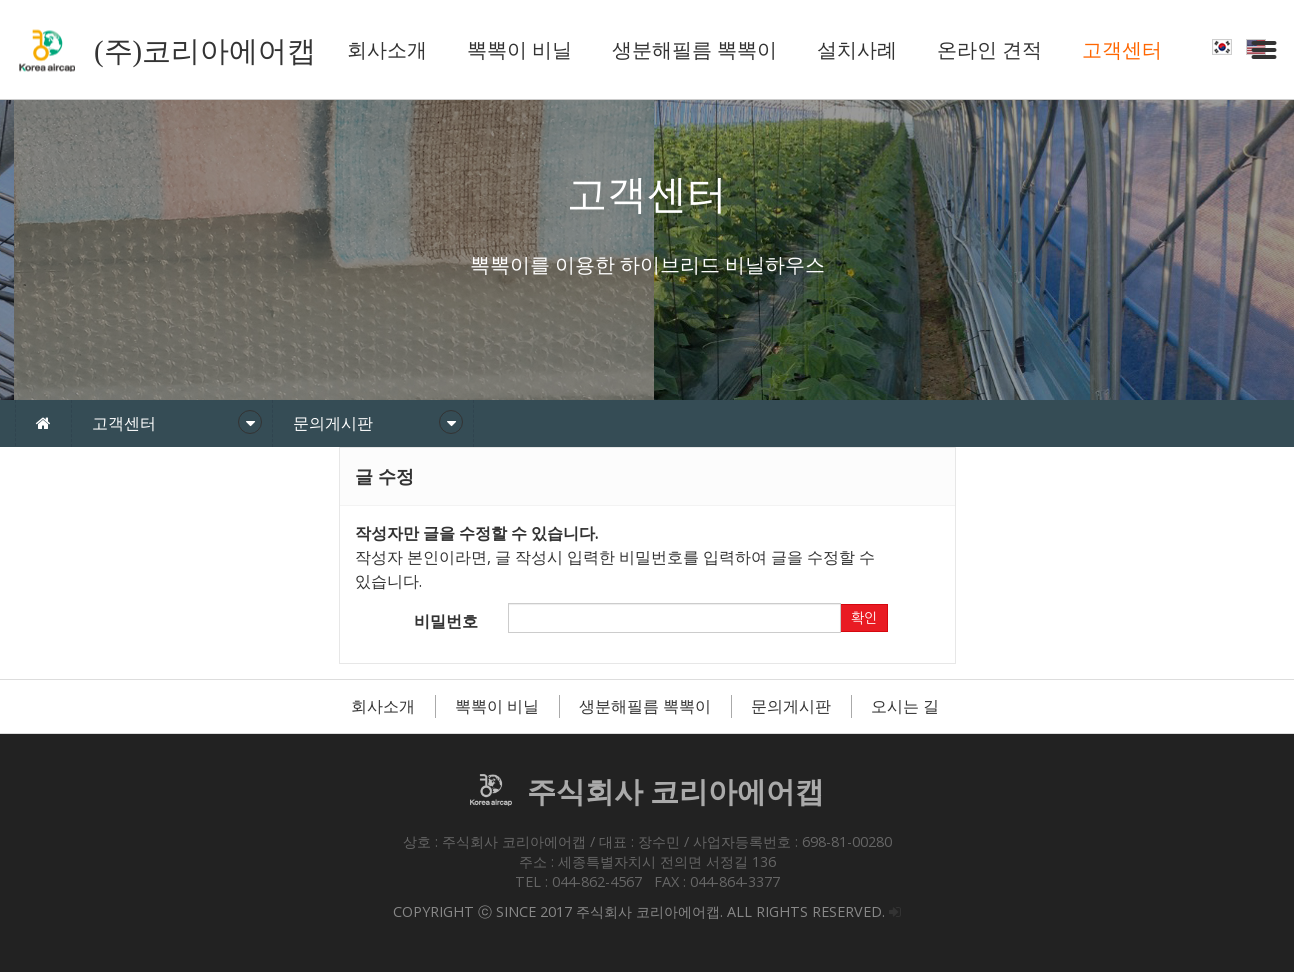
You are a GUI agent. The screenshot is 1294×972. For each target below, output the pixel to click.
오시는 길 (905, 706)
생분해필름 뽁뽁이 (694, 50)
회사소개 (387, 50)
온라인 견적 (989, 50)
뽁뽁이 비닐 (519, 50)
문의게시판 (791, 706)
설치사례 (857, 50)
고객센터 (1122, 50)
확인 (864, 618)
